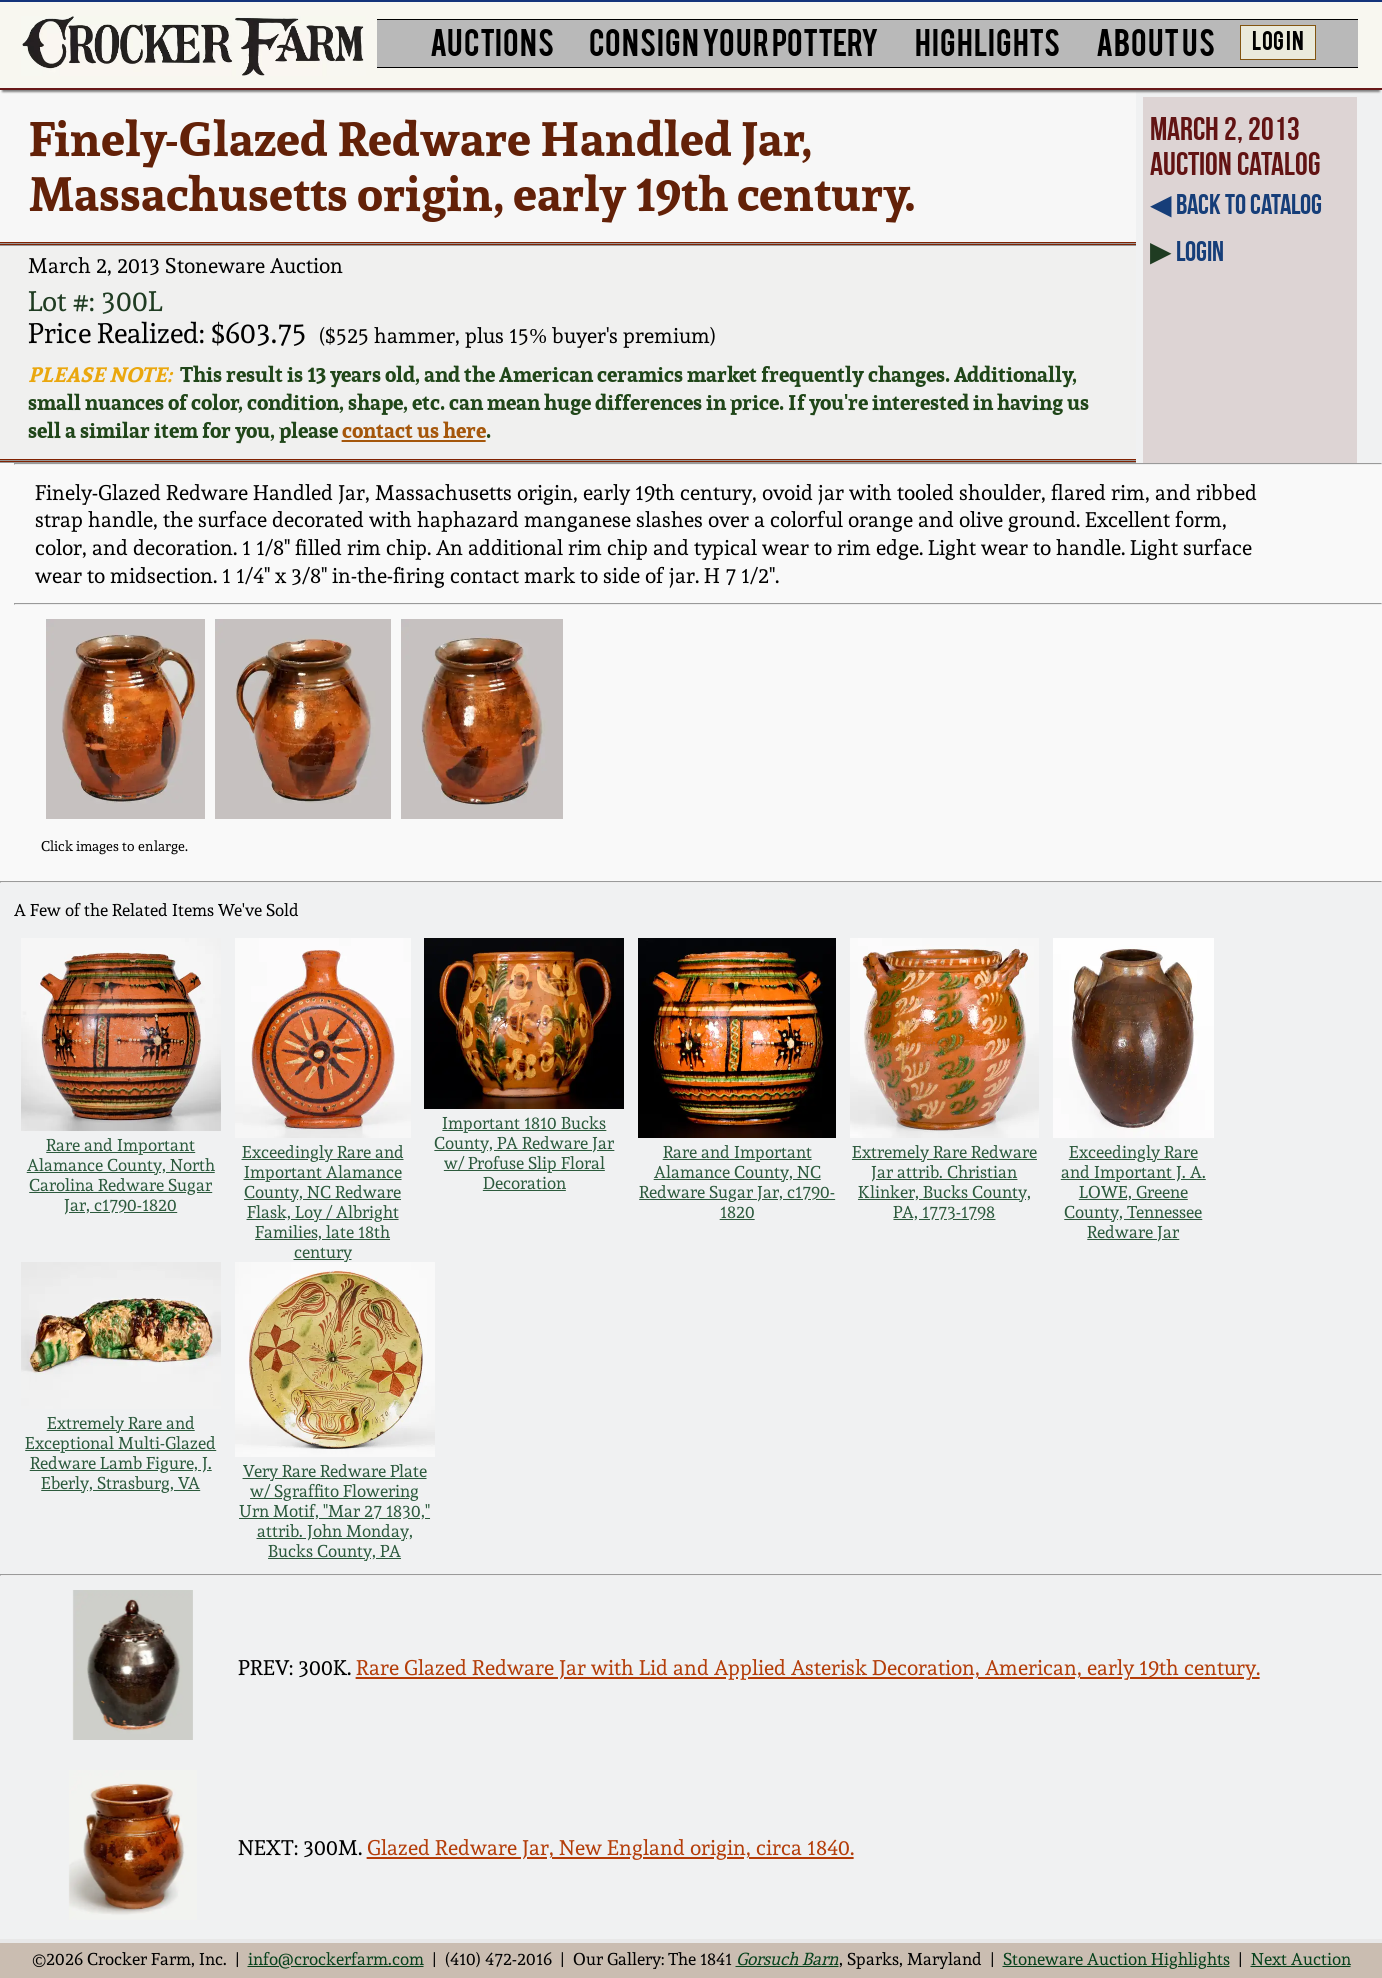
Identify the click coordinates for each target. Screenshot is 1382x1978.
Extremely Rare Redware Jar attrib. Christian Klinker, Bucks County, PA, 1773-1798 (944, 1182)
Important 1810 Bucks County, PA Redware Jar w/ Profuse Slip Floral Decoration (524, 1153)
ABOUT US (1155, 40)
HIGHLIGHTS (987, 40)
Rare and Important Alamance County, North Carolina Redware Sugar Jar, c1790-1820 (121, 1175)
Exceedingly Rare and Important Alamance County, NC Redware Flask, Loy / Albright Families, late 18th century (323, 1202)
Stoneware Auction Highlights (1116, 1959)
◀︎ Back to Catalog (1236, 204)
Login (1200, 251)
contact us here (414, 430)
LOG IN (1278, 39)
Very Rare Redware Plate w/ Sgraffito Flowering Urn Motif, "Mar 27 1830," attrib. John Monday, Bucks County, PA (334, 1511)
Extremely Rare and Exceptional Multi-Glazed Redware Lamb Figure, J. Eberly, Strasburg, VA (120, 1453)
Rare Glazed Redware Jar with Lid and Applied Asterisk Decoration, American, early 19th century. (808, 1667)
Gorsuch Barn (787, 1959)
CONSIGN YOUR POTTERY (734, 40)
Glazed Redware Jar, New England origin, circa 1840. (610, 1847)
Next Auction (1301, 1959)
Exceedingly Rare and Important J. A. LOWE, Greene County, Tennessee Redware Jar (1133, 1192)
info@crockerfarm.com (336, 1959)
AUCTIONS (492, 40)
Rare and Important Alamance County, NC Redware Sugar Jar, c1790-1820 (737, 1182)
